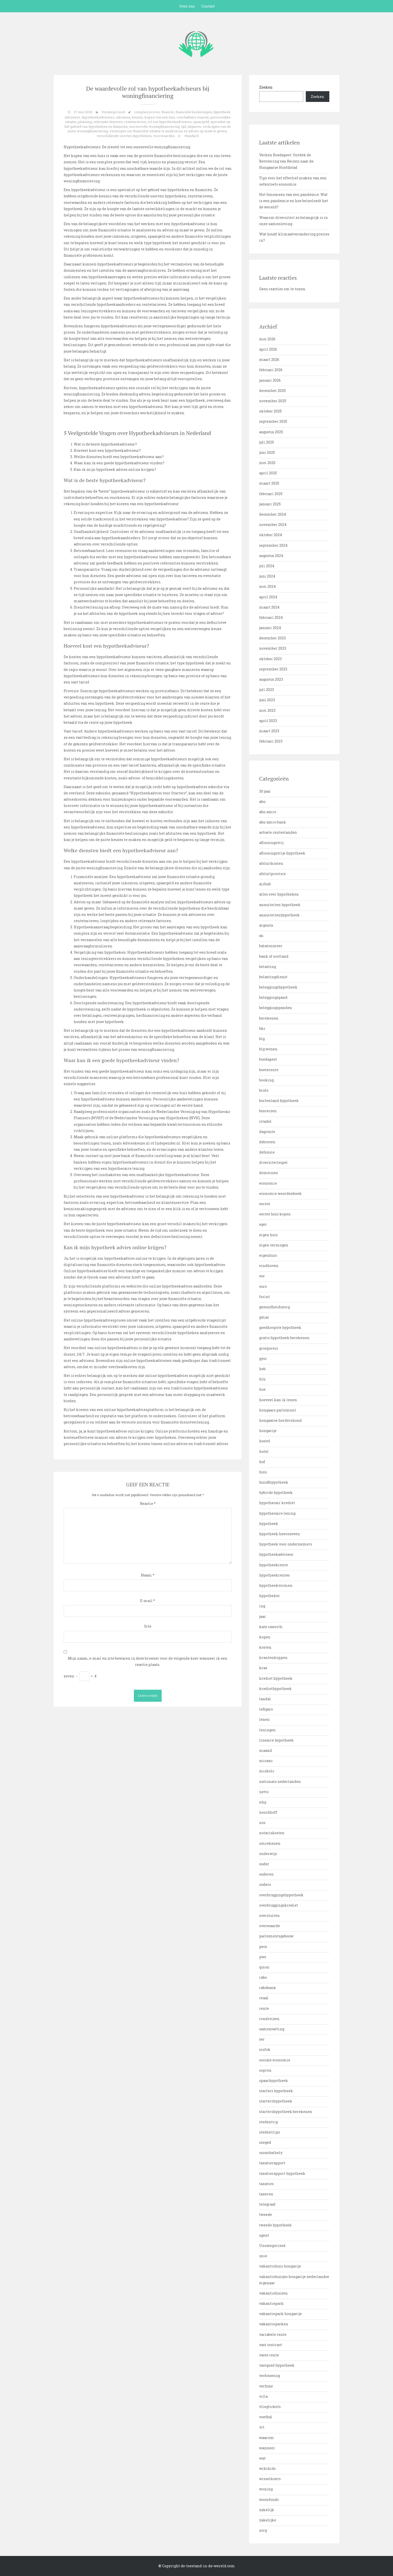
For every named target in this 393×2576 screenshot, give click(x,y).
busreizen (268, 1110)
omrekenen (269, 1843)
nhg (262, 1802)
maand (265, 1750)
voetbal (265, 2416)
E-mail (147, 1600)
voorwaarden (164, 135)
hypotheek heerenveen (279, 1533)
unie (263, 2255)
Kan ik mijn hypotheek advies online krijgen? (115, 469)
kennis (137, 117)
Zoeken (265, 87)
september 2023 (273, 669)
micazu (265, 1760)
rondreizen (269, 2018)
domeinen (268, 1172)
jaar (262, 1616)
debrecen (267, 1141)
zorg (263, 2530)
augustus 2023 (271, 679)
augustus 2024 (271, 555)
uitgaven (194, 126)
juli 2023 (266, 689)
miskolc (266, 1771)
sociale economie (274, 2060)
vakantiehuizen (273, 2293)
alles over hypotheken (279, 894)
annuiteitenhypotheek (279, 915)
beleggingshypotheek (278, 987)
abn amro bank (272, 822)
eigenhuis (268, 1255)
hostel (264, 1441)
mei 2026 (267, 339)
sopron (265, 2070)
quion (264, 1967)
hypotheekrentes (274, 1575)
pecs (263, 1946)
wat (262, 2458)
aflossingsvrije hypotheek (282, 853)
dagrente (267, 1131)
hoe (262, 1389)
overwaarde (269, 1925)
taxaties (266, 2183)
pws (262, 1956)
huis (263, 1472)
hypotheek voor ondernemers (285, 1544)
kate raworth (270, 1626)
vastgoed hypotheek (276, 2365)
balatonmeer (270, 945)
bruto (263, 1090)
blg (262, 1038)
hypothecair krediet (277, 1502)
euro (263, 1286)
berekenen (268, 1018)
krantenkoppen (273, 1657)
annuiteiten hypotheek (280, 904)
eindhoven (268, 1265)
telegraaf (267, 2204)
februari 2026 (270, 369)
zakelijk (266, 2509)
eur (262, 1275)
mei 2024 (267, 586)
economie (268, 1183)
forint (264, 1296)
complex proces (147, 112)
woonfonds (269, 2499)
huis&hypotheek (273, 1482)
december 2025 (272, 390)
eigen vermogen (273, 1245)
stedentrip (268, 2121)
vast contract (270, 2344)
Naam (147, 1575)
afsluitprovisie (272, 873)
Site (147, 1626)
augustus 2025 (271, 432)
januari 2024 (270, 627)
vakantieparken (273, 2324)
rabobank (267, 1987)
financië (167, 112)
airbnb (265, 884)
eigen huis (268, 1234)
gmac (264, 1317)
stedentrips (269, 2132)
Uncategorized (113, 112)
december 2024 (272, 514)
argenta (266, 925)
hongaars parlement (277, 1410)
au (261, 935)
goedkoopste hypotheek (280, 1327)
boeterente (268, 1069)
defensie (267, 1152)
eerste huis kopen (275, 1214)
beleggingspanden (275, 1007)
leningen (267, 1730)
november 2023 (272, 648)
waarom (266, 2437)
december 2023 (272, 638)
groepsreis (268, 1348)
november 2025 (272, 400)
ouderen (266, 1874)
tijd (183, 126)
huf (262, 1461)
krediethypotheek (275, 1688)
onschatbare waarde (193, 117)
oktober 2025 (270, 411)
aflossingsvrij (271, 842)
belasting (267, 966)
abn (262, 801)
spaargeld (201, 121)
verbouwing (269, 2375)
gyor (263, 1358)
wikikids (267, 2468)
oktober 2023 (270, 658)
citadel (265, 1121)
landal (265, 1698)
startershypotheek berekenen (285, 2111)
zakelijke (267, 2520)
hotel (264, 1451)
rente (264, 2008)
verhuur (266, 2386)
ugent (264, 2235)
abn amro (267, 811)
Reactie (148, 1503)
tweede (265, 2214)
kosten (265, 1647)
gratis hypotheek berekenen (284, 1337)
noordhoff (268, 1812)
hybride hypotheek (276, 1492)
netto (264, 1791)
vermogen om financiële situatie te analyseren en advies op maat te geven (168, 131)
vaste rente (269, 2355)
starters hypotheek (276, 2090)
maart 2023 (269, 731)
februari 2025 (270, 493)
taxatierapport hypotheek (282, 2173)
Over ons (187, 6)
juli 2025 (266, 442)
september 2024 (273, 545)
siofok (264, 2049)
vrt (261, 2427)
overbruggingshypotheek (281, 1895)
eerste (264, 1203)
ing (262, 1606)
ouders (265, 1884)
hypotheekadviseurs (98, 117)
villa (263, 2396)
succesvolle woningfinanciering (154, 126)
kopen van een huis (159, 117)
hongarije (267, 1430)
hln (262, 1379)
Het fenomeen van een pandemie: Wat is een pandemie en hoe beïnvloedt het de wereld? (293, 200)
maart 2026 (269, 359)
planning (85, 121)
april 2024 (268, 597)
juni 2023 (267, 699)
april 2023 (268, 720)
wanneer (267, 2448)
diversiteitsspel (273, 1162)
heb (262, 1368)
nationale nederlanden (280, 1781)
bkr (262, 1028)
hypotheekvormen (275, 1585)
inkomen (123, 117)
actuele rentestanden (278, 832)
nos (262, 1822)
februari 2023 (270, 741)
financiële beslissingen (193, 112)
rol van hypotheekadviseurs (169, 121)
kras (263, 1667)
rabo (263, 1977)
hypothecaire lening (277, 1513)
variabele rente (272, 2334)
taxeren (266, 2194)
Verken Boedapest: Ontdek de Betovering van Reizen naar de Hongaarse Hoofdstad (286, 161)
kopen (264, 1637)
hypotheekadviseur (276, 1554)
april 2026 (268, 349)
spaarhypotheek (273, 2080)
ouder (264, 1864)
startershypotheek (275, 2101)
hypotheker (269, 1595)
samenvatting (271, 2029)
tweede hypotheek (275, 2225)
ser (262, 2039)
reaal (263, 1997)
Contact (208, 6)
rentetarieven (135, 121)
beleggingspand (273, 997)
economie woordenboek (280, 1193)
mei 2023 (267, 710)
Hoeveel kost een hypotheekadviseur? (107, 450)
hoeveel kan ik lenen (278, 1399)
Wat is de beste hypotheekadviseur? (105, 444)
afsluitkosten (271, 863)
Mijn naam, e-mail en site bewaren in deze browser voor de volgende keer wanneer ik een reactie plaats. (147, 1661)
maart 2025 (269, 483)
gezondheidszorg (274, 1307)
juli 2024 (266, 565)
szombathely (270, 2152)
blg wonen (268, 1049)
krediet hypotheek (275, 1678)
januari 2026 (270, 380)
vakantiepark (271, 2303)
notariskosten (271, 1832)
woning (266, 2489)
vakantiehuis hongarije (280, 2266)
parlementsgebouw (276, 1936)
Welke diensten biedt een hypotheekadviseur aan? (119, 456)
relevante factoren (108, 121)
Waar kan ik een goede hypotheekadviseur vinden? (119, 463)
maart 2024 (269, 607)
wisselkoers (270, 2478)
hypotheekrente (273, 1564)
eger (263, 1224)
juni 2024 (267, 576)
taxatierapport (272, 2163)
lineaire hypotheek (276, 1740)
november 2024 (272, 524)
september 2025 (273, 421)
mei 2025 (267, 462)
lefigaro (266, 1709)
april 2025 (268, 473)
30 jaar (265, 791)
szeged (265, 2142)
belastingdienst (273, 976)
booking (266, 1080)
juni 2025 (267, 452)
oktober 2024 (270, 534)
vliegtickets (270, 2406)
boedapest (268, 1059)
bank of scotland (273, 956)
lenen (264, 1719)
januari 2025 (270, 504)
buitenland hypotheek (279, 1100)
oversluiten (269, 1915)
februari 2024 (271, 617)
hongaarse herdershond (280, 1420)
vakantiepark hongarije (280, 2313)
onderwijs (268, 1853)
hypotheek (268, 1523)
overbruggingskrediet (278, 1905)
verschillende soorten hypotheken (124, 135)
